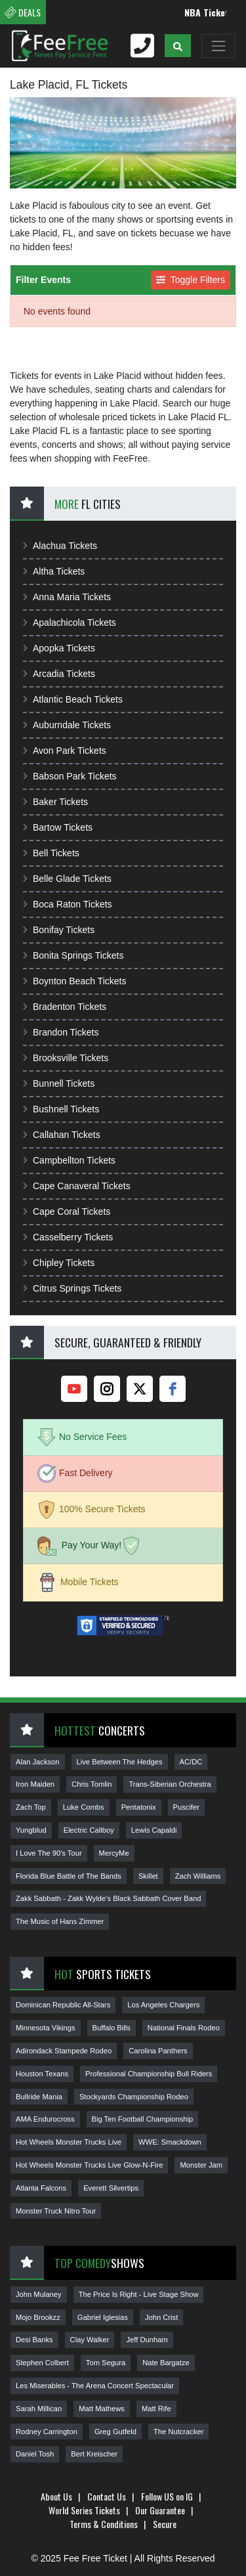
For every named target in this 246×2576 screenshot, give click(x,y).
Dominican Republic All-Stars (63, 2005)
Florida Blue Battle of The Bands (68, 1876)
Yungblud (31, 1830)
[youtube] (74, 1389)
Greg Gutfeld (115, 2431)
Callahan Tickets (61, 1134)
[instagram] (107, 1389)
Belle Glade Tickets (67, 878)
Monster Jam (201, 2165)
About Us (56, 2496)
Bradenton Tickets (64, 1006)
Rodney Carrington (46, 2431)
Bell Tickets (51, 853)
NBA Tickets (214, 12)
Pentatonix (138, 1807)
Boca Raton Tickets (67, 904)
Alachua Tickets (60, 545)
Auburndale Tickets (67, 725)
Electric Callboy (89, 1830)
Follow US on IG (167, 2496)
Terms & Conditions (104, 2524)
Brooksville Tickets (65, 1058)
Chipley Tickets (58, 1262)
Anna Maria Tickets (67, 597)
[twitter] (140, 1389)
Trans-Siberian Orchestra (170, 1784)
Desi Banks (34, 2340)
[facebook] (172, 1389)
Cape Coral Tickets (66, 1211)
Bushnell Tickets (61, 1109)
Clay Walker (90, 2340)
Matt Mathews (102, 2408)
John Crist (161, 2317)
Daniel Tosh (35, 2454)
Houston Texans (42, 2074)
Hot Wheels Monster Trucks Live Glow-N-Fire (89, 2165)
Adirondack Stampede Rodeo (64, 2051)
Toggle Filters (190, 279)
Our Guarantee (160, 2510)
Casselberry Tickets (68, 1237)
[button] (178, 45)
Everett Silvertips (110, 2188)
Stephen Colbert (42, 2363)
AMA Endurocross (45, 2119)
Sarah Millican (39, 2408)
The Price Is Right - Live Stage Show (139, 2294)
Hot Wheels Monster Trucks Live (68, 2142)
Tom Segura (105, 2363)
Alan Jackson (38, 1762)
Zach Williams (198, 1876)
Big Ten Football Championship (143, 2119)
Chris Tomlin (92, 1784)
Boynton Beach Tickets (74, 981)
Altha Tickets (54, 571)
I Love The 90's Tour (49, 1853)
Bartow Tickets (57, 827)
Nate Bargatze (166, 2363)
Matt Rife (156, 2408)
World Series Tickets (84, 2510)
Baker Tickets (55, 802)
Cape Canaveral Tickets (77, 1186)
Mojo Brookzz (38, 2317)
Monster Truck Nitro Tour (56, 2211)
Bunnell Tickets (58, 1083)
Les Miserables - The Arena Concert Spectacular (95, 2386)
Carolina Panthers (158, 2051)
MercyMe (114, 1853)
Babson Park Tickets (70, 776)
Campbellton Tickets (69, 1160)
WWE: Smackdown (169, 2142)
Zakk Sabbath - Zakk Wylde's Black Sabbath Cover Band (108, 1898)
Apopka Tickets (59, 648)
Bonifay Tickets (58, 930)
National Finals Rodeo (184, 2028)
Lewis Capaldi (154, 1830)
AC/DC (191, 1762)
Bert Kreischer (94, 2454)
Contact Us (106, 2496)
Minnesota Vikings (45, 2028)
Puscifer (186, 1807)
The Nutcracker (178, 2431)
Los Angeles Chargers (163, 2005)
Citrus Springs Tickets (72, 1288)
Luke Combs (83, 1807)
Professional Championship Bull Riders (148, 2074)
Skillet (148, 1876)
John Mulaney (39, 2294)
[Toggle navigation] (218, 46)
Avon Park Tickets (64, 750)
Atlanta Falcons (41, 2188)
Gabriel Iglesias (102, 2317)
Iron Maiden (35, 1784)
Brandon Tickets (60, 1032)
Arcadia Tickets (59, 673)
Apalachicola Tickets (69, 622)
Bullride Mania (39, 2097)
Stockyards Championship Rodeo (133, 2097)
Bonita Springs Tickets (73, 955)
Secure (164, 2524)
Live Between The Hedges (120, 1762)
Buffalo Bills (111, 2028)
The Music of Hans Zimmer (60, 1921)
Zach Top (31, 1807)
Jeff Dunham (146, 2340)
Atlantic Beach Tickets (73, 699)
